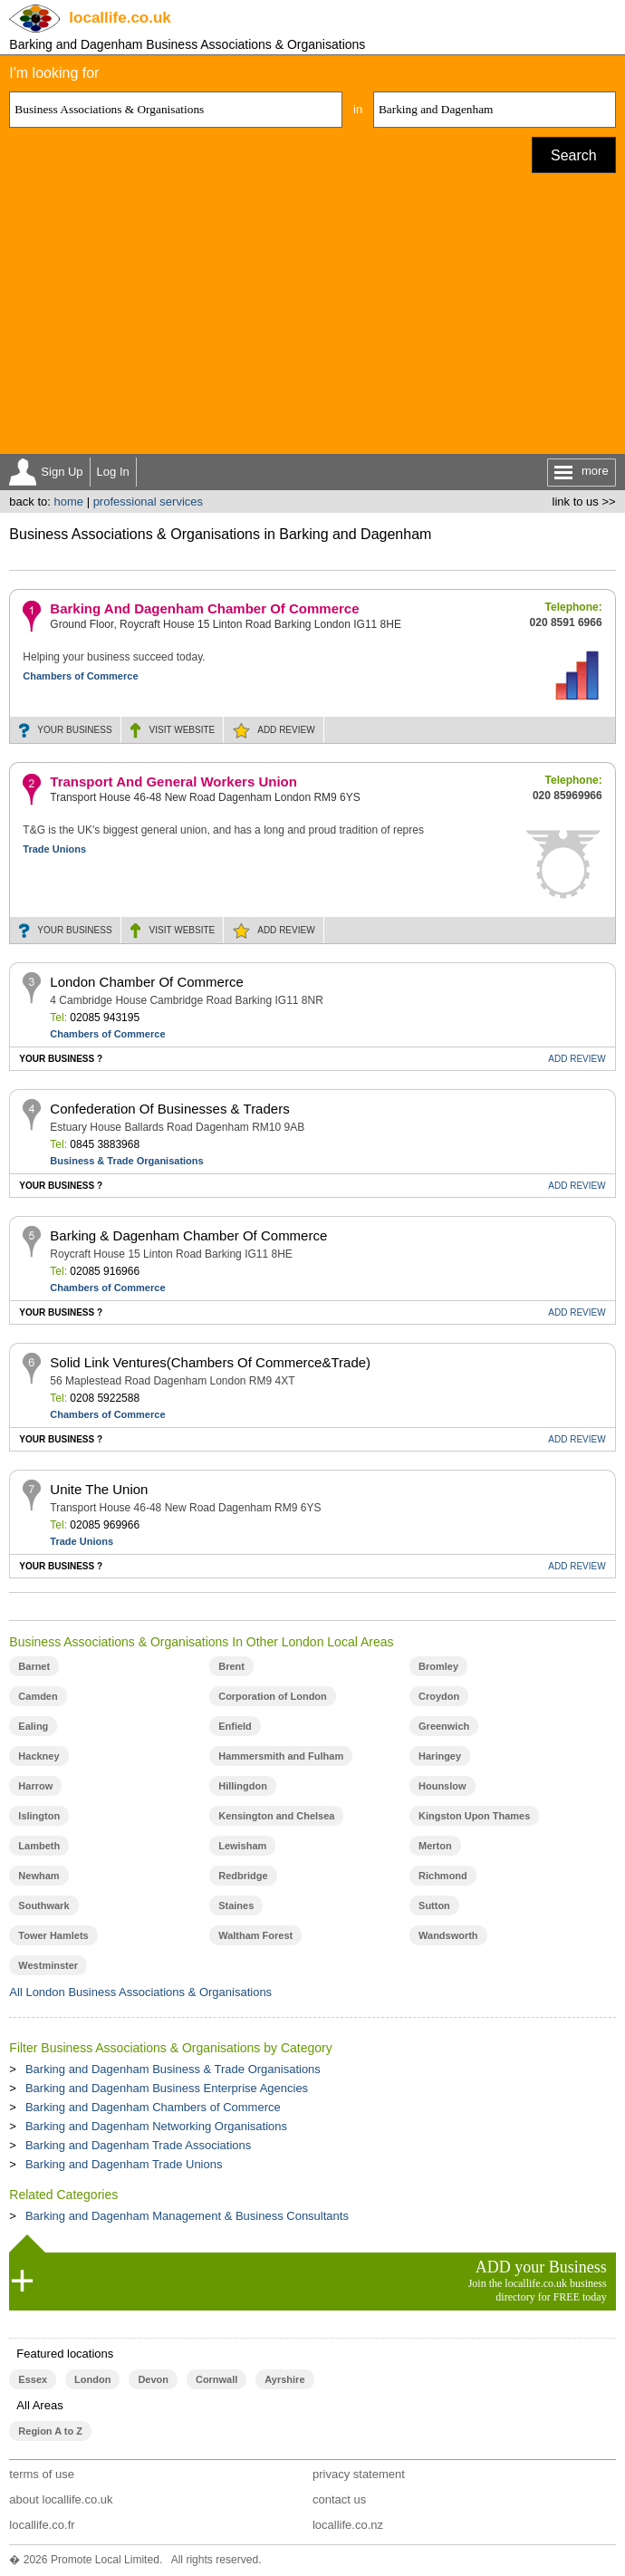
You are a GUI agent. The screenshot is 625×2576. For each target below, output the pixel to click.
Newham (38, 1875)
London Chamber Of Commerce (146, 981)
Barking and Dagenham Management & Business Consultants (187, 2216)
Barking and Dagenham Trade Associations (138, 2145)
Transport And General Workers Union (173, 781)
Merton (435, 1845)
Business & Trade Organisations (126, 1160)
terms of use (41, 2474)
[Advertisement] (313, 318)
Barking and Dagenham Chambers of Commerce (153, 2107)
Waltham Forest (255, 1935)
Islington (39, 1815)
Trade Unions (54, 849)
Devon (153, 2379)
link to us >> (584, 501)
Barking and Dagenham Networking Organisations (156, 2126)
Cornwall (216, 2379)
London (92, 2379)
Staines (236, 1905)
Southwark (43, 1905)
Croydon (438, 1696)
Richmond (442, 1875)
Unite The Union (99, 1489)
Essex (32, 2379)
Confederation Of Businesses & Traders (169, 1108)
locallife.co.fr (41, 2525)
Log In (113, 471)
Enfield (235, 1726)
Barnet (34, 1666)
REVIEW (285, 730)
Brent (231, 1666)
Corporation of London (272, 1696)
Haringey (439, 1756)
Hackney (38, 1756)
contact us (339, 2499)
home (68, 501)
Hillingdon (242, 1785)
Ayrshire (284, 2379)
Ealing (33, 1726)
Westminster (48, 1965)
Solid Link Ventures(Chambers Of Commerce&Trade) (210, 1362)
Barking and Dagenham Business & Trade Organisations (173, 2069)
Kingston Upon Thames (474, 1815)
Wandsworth (448, 1935)
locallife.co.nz (347, 2525)
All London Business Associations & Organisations (140, 1992)
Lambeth (39, 1845)
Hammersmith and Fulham (280, 1756)
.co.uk (119, 17)
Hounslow (442, 1785)
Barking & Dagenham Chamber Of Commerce (188, 1235)
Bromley (438, 1666)
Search (574, 155)
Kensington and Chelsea (276, 1815)
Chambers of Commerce (80, 676)
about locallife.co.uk (60, 2499)
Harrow (35, 1785)
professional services (148, 501)
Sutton (434, 1905)
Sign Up (61, 471)
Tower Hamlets (53, 1935)
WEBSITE (182, 730)
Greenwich (443, 1726)
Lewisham (242, 1845)
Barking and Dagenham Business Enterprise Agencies (166, 2088)
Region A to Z (50, 2431)
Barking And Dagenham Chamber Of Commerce (204, 608)
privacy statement (358, 2474)
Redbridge (242, 1875)
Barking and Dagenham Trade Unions (124, 2164)
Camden (37, 1696)
